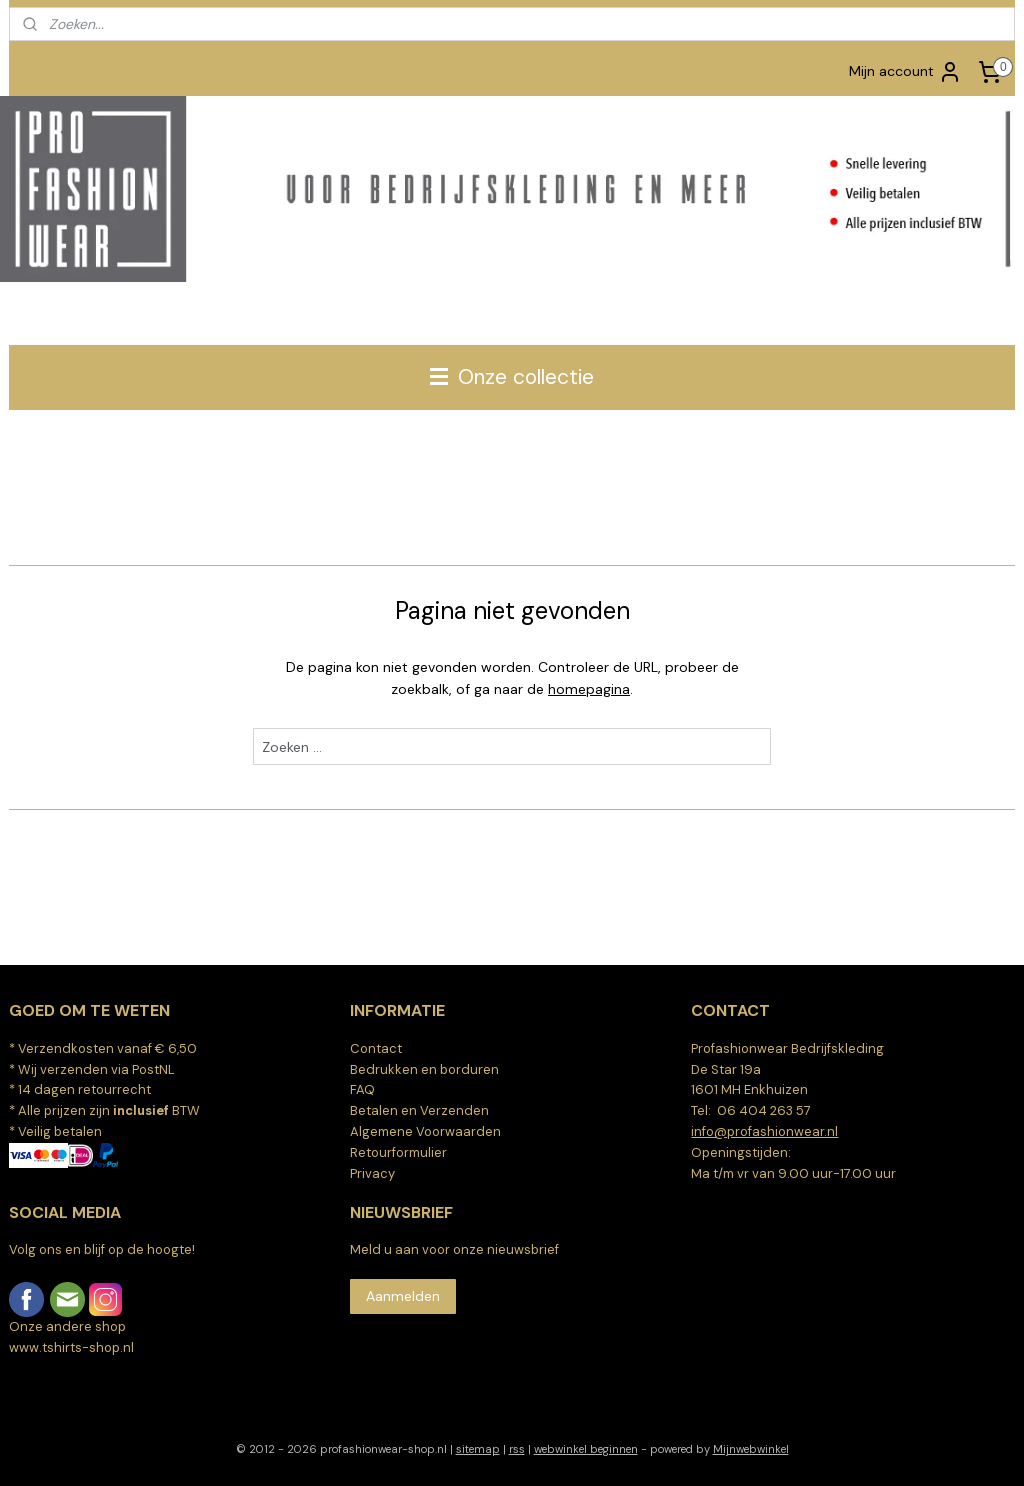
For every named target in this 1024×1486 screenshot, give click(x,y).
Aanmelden (403, 1296)
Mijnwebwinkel (751, 1449)
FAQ (362, 1089)
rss (517, 1449)
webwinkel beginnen (586, 1449)
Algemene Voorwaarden (425, 1131)
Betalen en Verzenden (419, 1110)
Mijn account (905, 72)
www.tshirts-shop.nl (71, 1347)
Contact (376, 1048)
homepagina (589, 689)
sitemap (478, 1449)
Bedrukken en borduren (424, 1069)
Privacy (372, 1173)
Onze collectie (512, 377)
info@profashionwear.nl (764, 1131)
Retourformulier (398, 1152)
